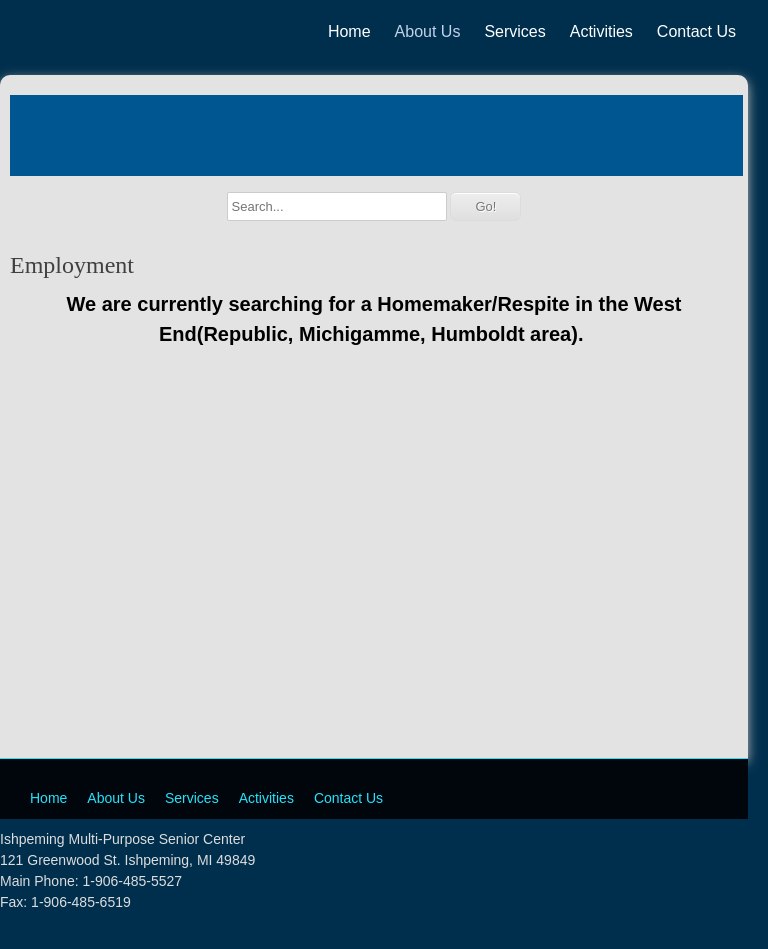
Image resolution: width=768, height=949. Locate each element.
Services (514, 31)
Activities (601, 31)
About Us (428, 31)
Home (349, 31)
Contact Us (696, 31)
